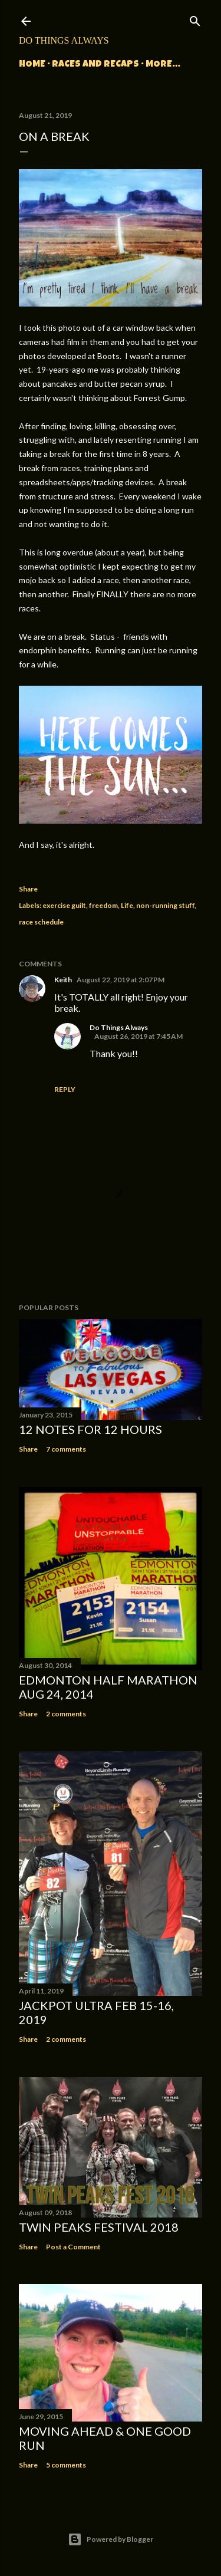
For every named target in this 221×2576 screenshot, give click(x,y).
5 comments (66, 2464)
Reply (64, 1089)
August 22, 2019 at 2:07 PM (120, 979)
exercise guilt (64, 905)
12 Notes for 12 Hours (90, 1429)
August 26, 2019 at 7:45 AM (138, 1036)
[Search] (195, 18)
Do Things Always (64, 40)
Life (127, 905)
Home (32, 65)
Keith (63, 979)
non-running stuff (165, 905)
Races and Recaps (95, 65)
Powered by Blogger (110, 2539)
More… (163, 65)
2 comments (66, 1713)
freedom (103, 905)
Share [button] (28, 888)
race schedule (41, 921)
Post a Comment (73, 2246)
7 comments (66, 1449)
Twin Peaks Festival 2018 (99, 2227)
